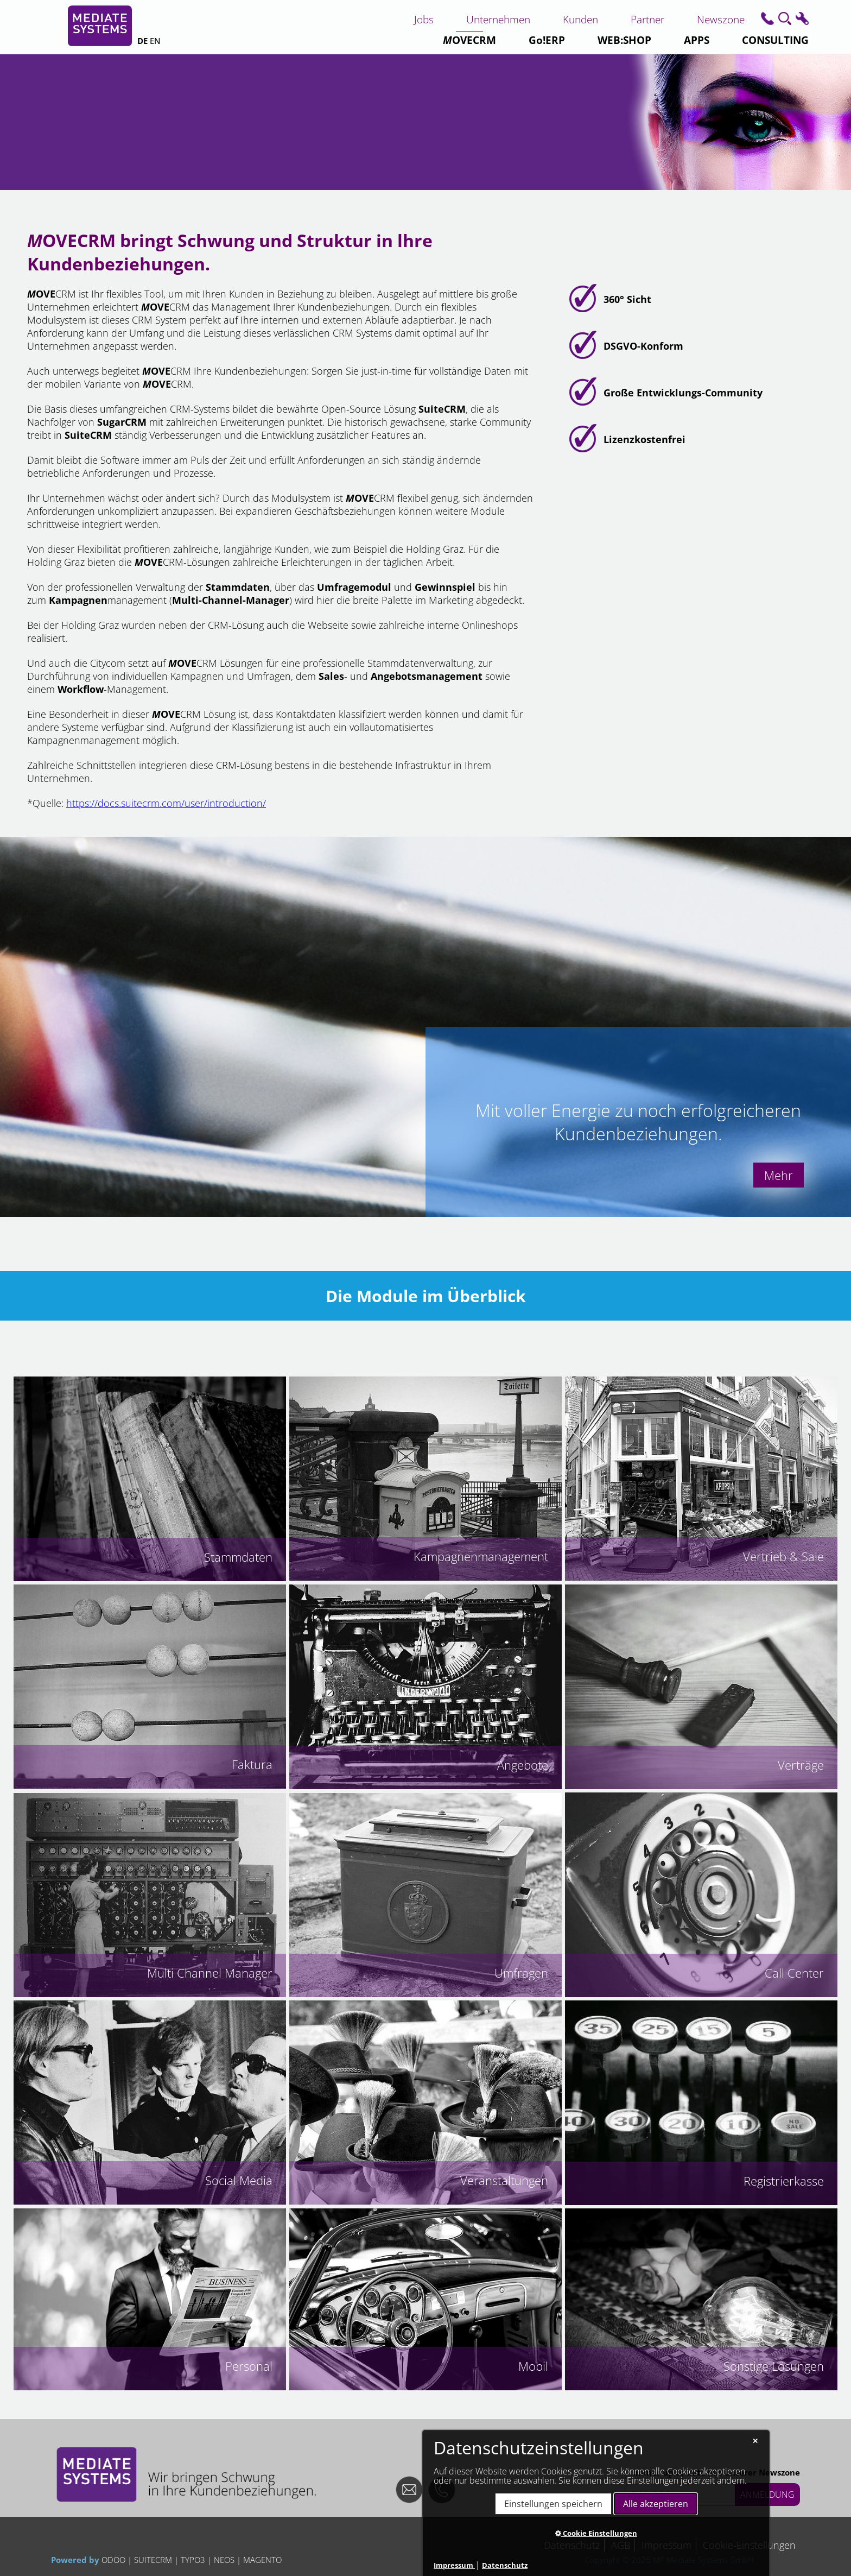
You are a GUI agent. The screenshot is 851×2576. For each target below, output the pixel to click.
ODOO (114, 2559)
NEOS (224, 2559)
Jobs (424, 19)
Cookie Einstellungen (596, 2533)
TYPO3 (193, 2559)
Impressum (454, 2565)
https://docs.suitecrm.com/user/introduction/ (166, 803)
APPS (696, 40)
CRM (469, 40)
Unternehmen (498, 19)
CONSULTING (775, 40)
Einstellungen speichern (553, 2504)
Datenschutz (505, 2565)
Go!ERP (547, 40)
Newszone (721, 19)
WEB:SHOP (624, 40)
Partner (647, 19)
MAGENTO (261, 2559)
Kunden (580, 19)
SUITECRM (153, 2559)
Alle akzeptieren (655, 2504)
